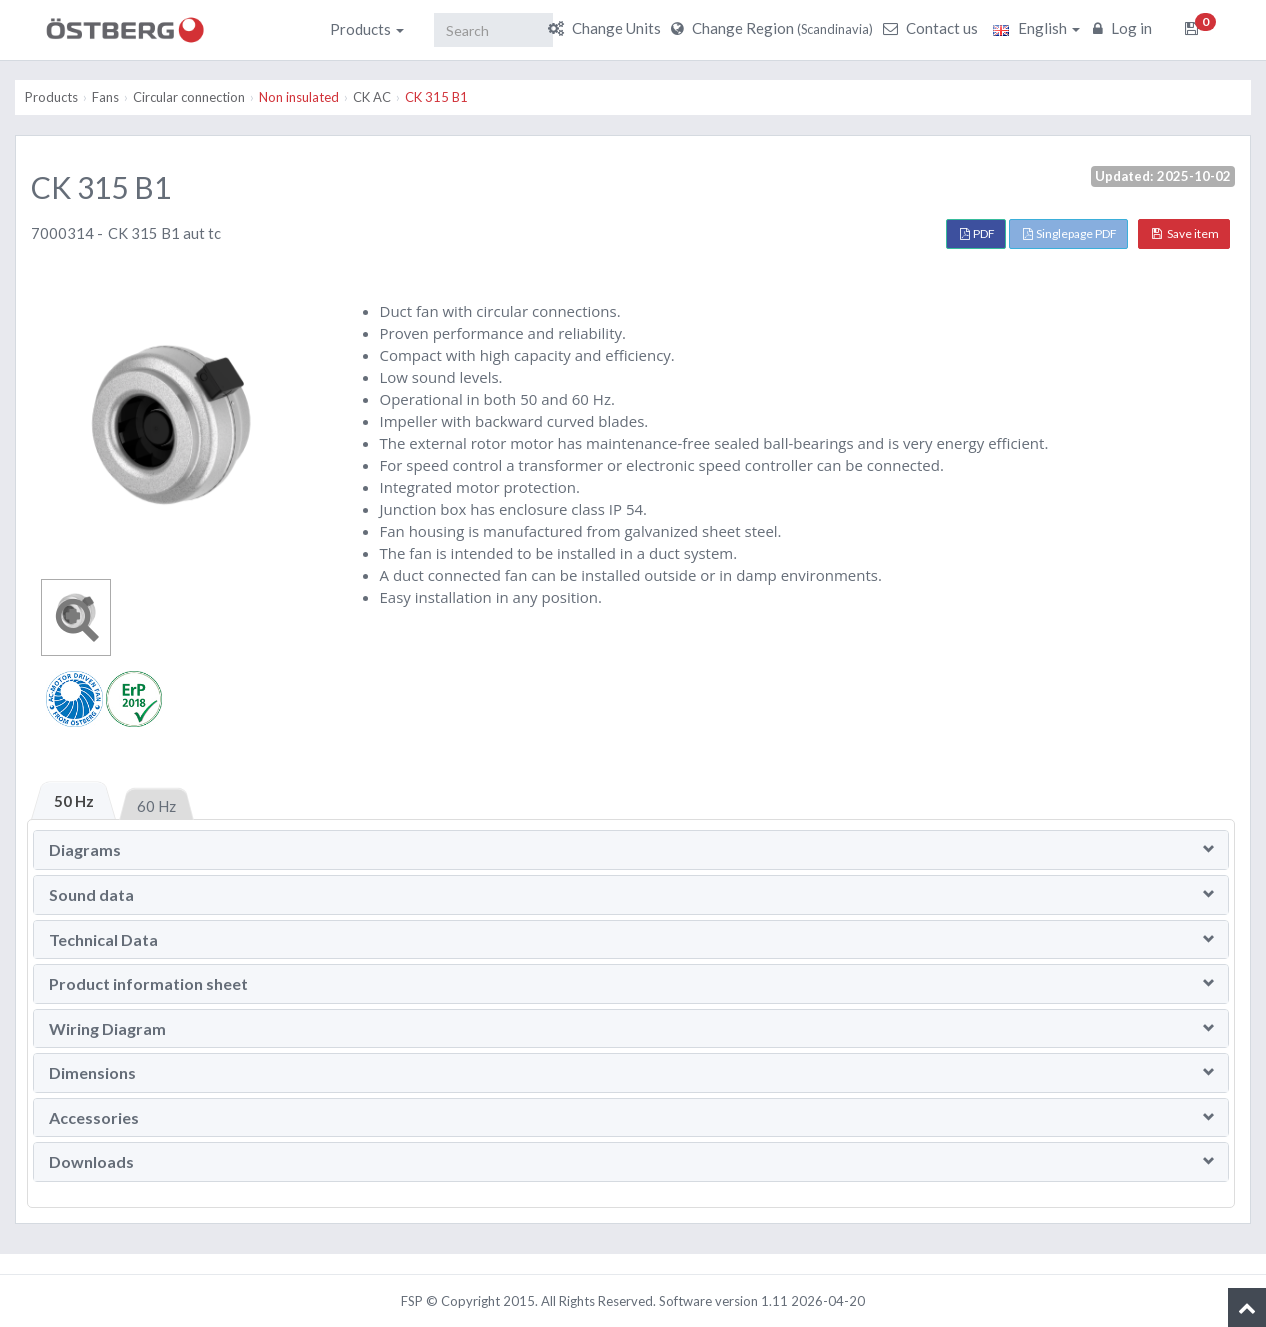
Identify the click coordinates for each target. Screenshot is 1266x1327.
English (1036, 28)
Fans (105, 97)
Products (367, 29)
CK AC (372, 97)
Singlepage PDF (1070, 233)
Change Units (607, 28)
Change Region (774, 28)
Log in (1125, 28)
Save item (1185, 233)
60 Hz (156, 806)
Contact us (933, 28)
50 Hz (74, 801)
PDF (977, 233)
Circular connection (189, 97)
